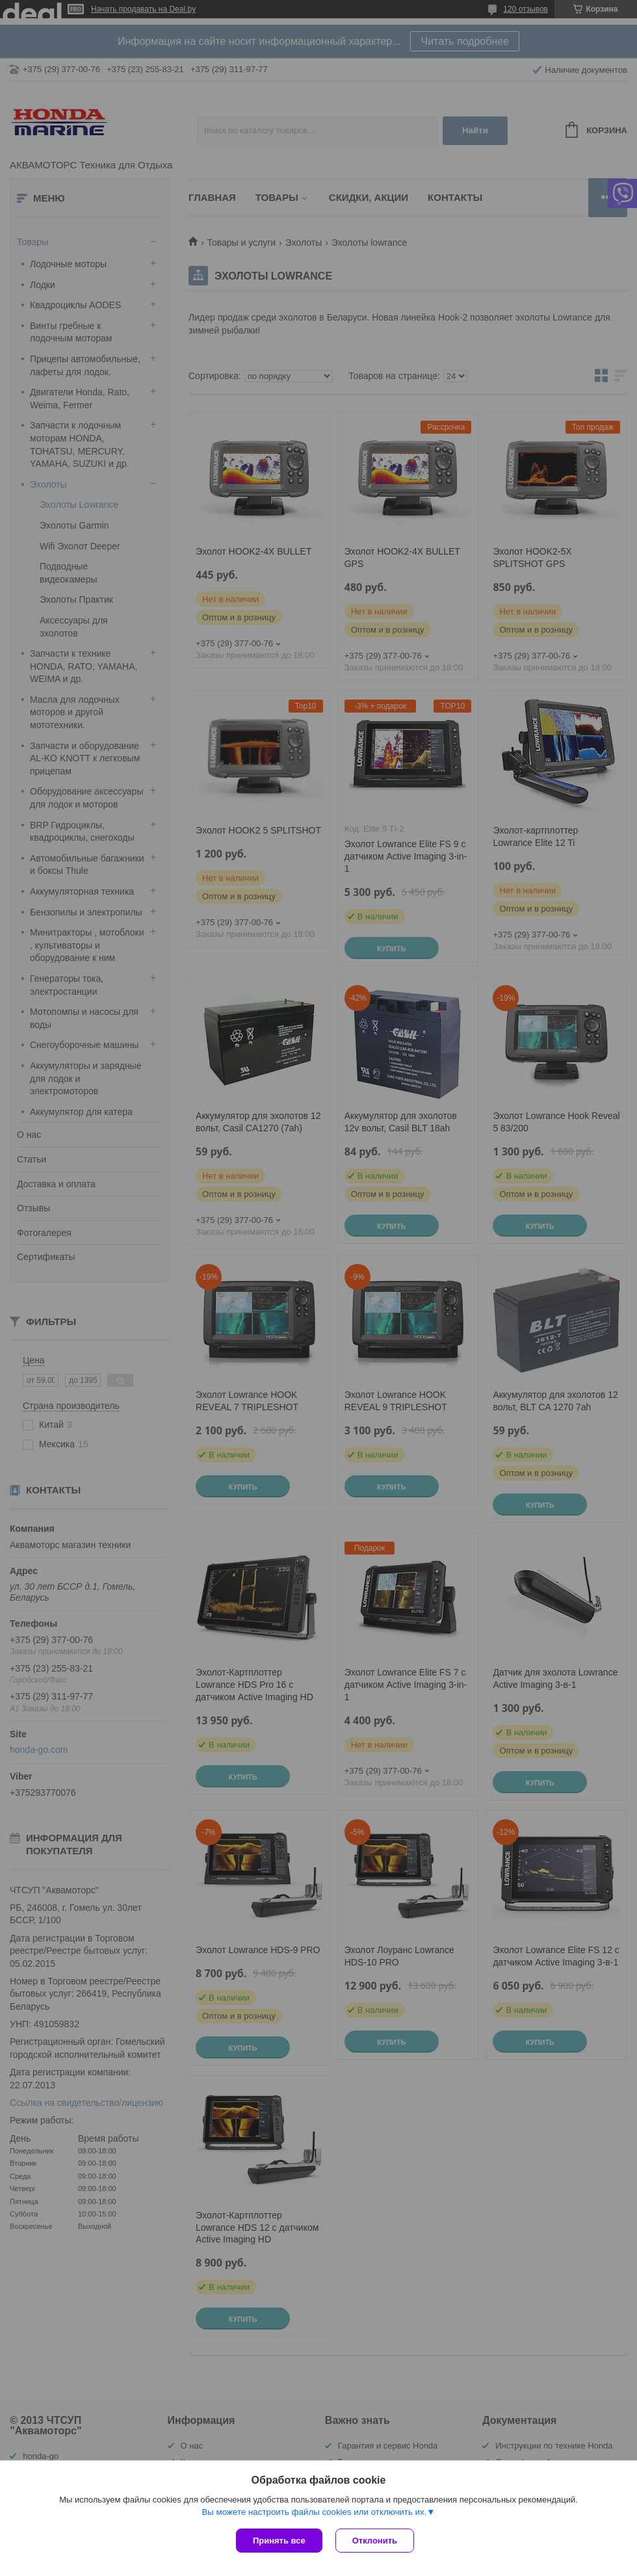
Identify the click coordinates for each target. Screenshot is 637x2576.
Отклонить (374, 2540)
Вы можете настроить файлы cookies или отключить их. (314, 2512)
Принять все (279, 2540)
